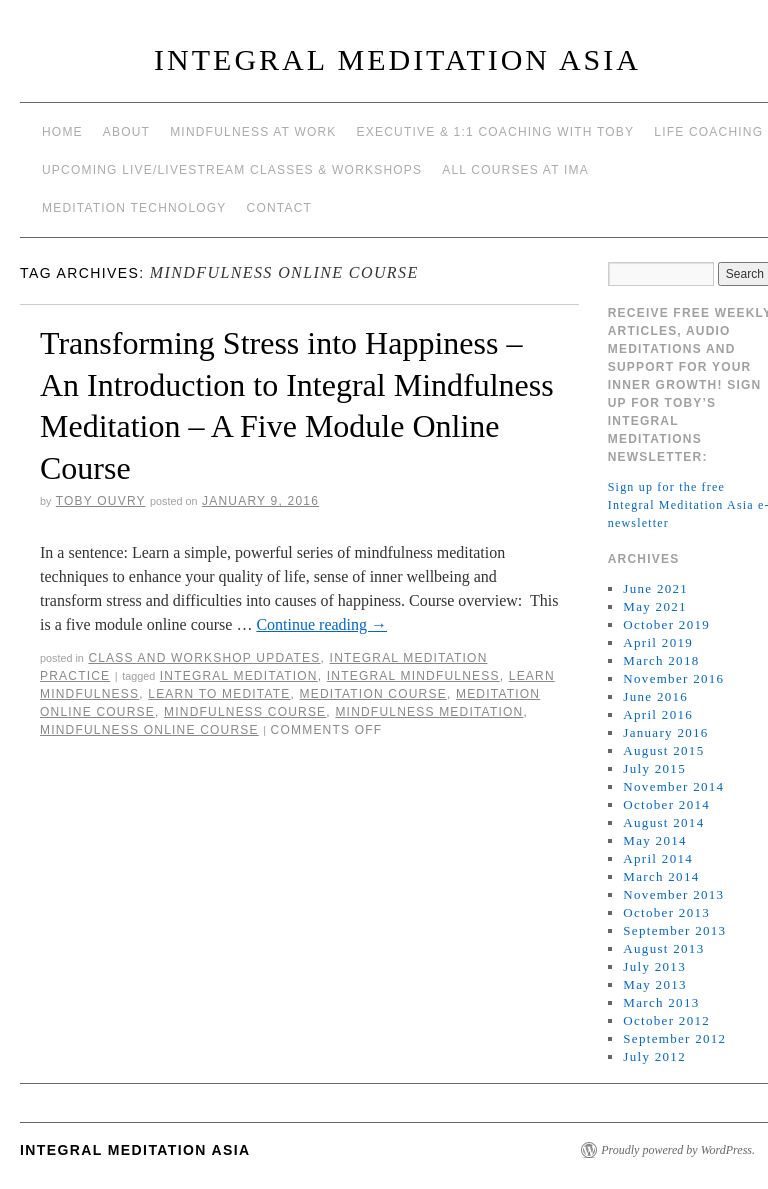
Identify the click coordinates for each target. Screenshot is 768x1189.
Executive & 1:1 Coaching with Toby (496, 132)
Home (62, 132)
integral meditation (239, 676)
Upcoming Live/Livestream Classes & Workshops (232, 170)
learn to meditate (219, 694)
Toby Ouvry (101, 501)
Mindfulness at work (253, 132)
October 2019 (666, 624)
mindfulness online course (149, 730)
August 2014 (663, 822)
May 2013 (654, 984)
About (126, 132)
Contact (280, 208)
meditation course (373, 694)
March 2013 (661, 1002)
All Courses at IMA (515, 170)
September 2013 (674, 930)
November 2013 (673, 894)
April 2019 (658, 642)
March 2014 (661, 876)
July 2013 (654, 966)
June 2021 (655, 588)
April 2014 (658, 858)
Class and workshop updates (204, 658)
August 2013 (663, 948)
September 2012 (674, 1038)
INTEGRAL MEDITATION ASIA (397, 59)
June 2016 (655, 696)
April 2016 (658, 714)
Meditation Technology (134, 208)
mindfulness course (245, 712)
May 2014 (654, 840)
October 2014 (666, 804)
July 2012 (654, 1056)
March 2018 (661, 660)
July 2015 (654, 768)
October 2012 (666, 1020)
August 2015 (663, 750)
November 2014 (673, 786)
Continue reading (321, 624)
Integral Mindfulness (413, 676)
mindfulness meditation (429, 712)
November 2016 (673, 678)
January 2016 (665, 732)
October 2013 (666, 912)
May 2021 (654, 606)
